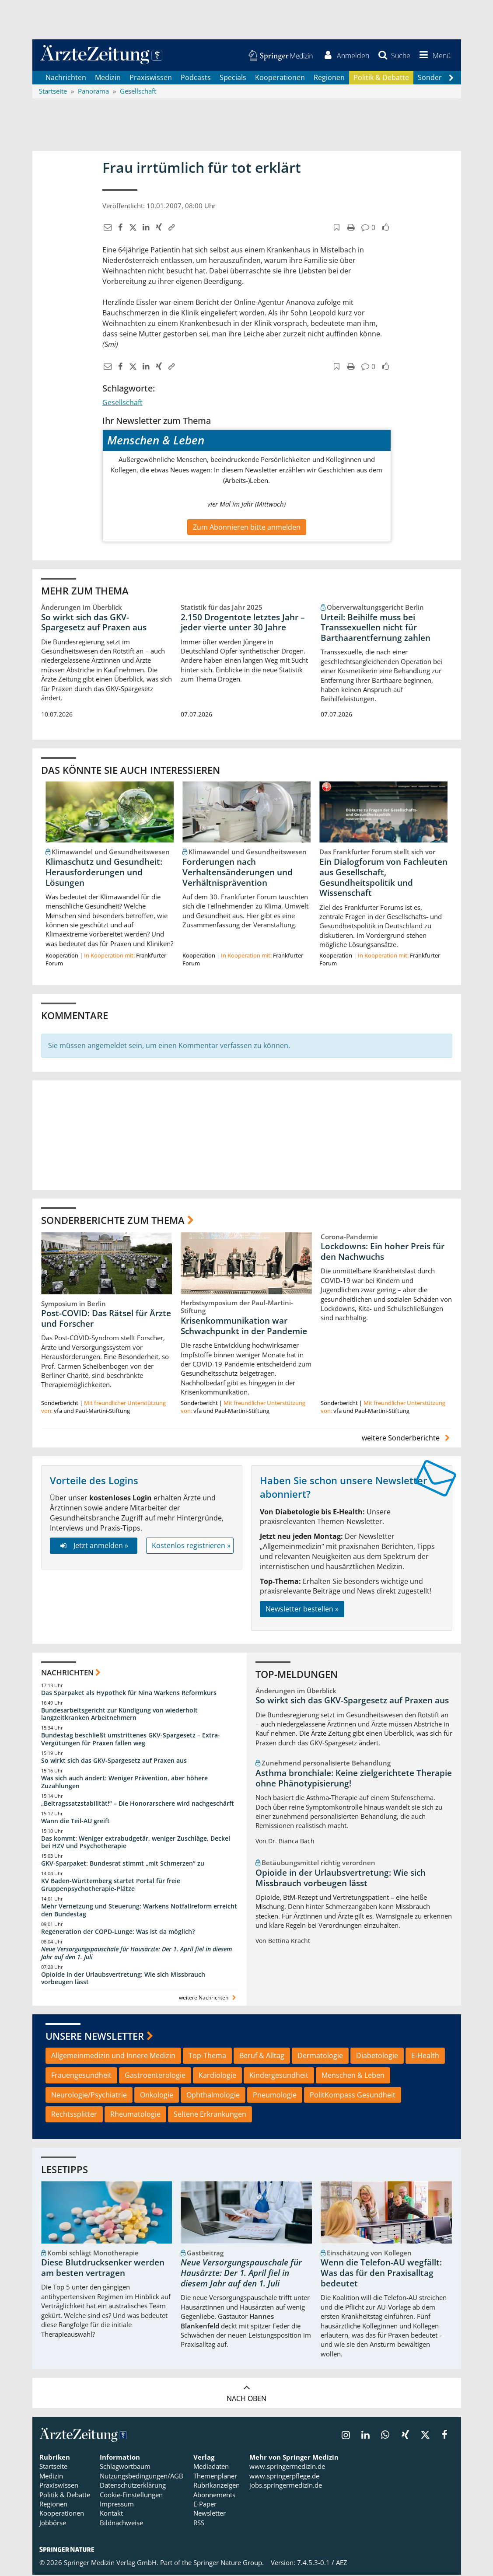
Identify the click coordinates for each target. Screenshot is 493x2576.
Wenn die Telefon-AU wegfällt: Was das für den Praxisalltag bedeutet (381, 2274)
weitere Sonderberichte (407, 1439)
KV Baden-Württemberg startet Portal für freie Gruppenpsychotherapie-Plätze (110, 1886)
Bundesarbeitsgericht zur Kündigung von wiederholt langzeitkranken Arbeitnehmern (119, 1715)
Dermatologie (320, 2057)
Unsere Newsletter (94, 2037)
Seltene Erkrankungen (210, 2115)
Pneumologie (275, 2096)
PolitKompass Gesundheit (352, 2096)
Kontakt (111, 2514)
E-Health (425, 2057)
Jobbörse (52, 2524)
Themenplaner (215, 2477)
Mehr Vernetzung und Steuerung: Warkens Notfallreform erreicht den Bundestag (139, 1911)
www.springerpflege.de (284, 2477)
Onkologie (156, 2096)
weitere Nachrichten (208, 1999)
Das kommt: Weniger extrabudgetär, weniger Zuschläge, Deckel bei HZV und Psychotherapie (135, 1843)
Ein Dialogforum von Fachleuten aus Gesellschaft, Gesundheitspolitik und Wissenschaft (383, 878)
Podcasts (196, 79)
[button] (433, 56)
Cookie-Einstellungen (131, 2496)
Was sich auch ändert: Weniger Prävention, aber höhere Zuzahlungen (124, 1783)
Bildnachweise (121, 2524)
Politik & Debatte (381, 79)
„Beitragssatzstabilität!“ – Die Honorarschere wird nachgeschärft (137, 1804)
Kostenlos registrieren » (191, 1547)
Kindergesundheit (278, 2076)
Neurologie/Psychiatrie (89, 2096)
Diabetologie (377, 2057)
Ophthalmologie (213, 2096)
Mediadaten (211, 2468)
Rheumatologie (135, 2115)
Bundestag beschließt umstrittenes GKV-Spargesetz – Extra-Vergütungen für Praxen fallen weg (130, 1740)
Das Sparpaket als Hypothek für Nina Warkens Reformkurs (129, 1694)
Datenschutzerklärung (133, 2486)
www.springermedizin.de (287, 2468)
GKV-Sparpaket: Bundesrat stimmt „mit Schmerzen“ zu (122, 1864)
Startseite (53, 2468)
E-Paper (205, 2505)
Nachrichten (65, 79)
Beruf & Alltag (261, 2057)
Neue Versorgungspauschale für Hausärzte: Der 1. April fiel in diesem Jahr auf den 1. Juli (136, 1954)
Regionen (329, 79)
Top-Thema (207, 2057)
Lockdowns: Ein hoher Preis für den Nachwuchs (382, 1253)
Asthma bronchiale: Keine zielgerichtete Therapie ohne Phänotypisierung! (353, 1779)
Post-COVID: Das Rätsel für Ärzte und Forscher (106, 1320)
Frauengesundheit (81, 2076)
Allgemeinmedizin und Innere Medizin (113, 2057)
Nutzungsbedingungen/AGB (141, 2477)
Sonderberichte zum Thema (113, 1221)
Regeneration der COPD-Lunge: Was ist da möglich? (118, 1933)
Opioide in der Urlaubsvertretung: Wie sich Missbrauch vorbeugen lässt (123, 1979)
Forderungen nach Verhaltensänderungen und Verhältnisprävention (237, 873)
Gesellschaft (122, 404)
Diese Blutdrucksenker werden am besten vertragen (102, 2269)
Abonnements (214, 2496)
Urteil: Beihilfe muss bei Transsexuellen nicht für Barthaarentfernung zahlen (375, 628)
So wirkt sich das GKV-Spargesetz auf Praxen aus (94, 623)
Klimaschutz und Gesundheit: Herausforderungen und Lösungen (103, 873)
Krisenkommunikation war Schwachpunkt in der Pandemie (244, 1327)
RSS (198, 2524)
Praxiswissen (150, 79)
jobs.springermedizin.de (285, 2486)
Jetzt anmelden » (93, 1547)
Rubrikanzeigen (216, 2486)
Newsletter (209, 2514)
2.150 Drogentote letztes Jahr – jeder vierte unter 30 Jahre (243, 623)
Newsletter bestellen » (302, 1610)
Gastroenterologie (155, 2076)
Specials (233, 79)
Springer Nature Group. (228, 2563)
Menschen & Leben (353, 2076)
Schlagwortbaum (125, 2468)
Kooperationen (280, 79)
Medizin (108, 79)
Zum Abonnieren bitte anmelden (247, 528)
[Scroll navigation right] (451, 79)
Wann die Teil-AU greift (75, 1822)
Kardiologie (217, 2076)
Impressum (117, 2505)
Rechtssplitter (74, 2115)
